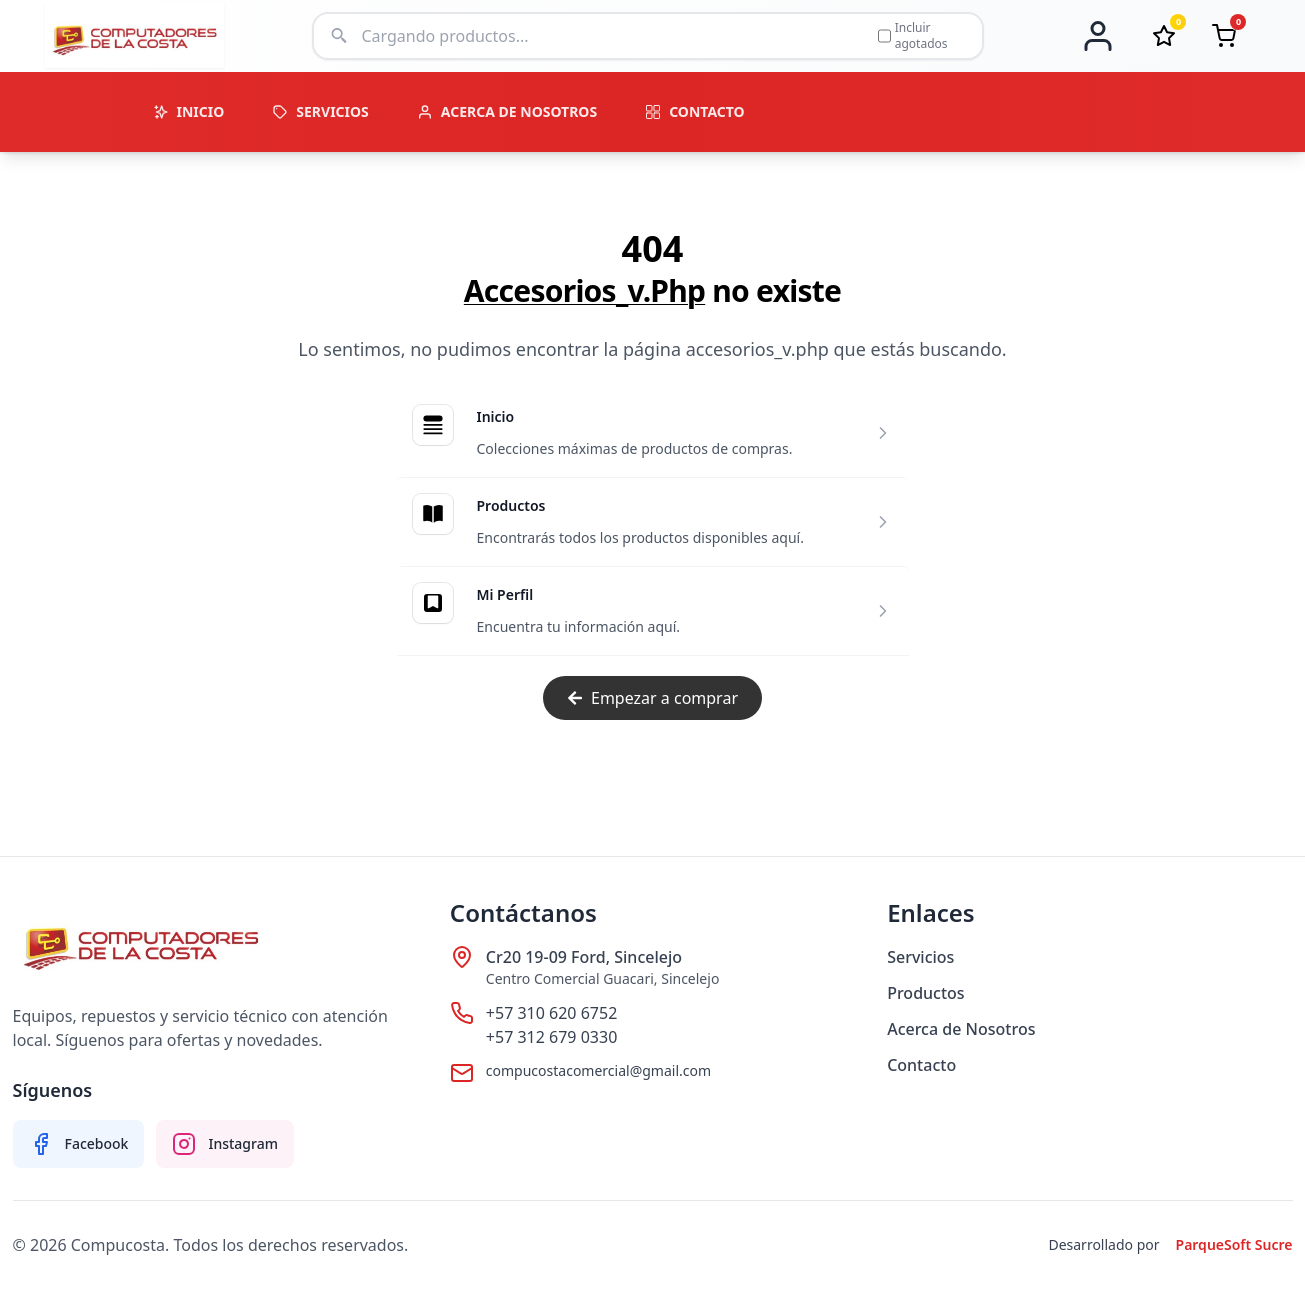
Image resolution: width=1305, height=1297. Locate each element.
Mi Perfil (505, 594)
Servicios (920, 957)
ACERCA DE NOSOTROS (507, 111)
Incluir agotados (913, 36)
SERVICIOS (320, 111)
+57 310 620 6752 (551, 1013)
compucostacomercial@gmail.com (598, 1070)
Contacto (921, 1065)
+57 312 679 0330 (551, 1037)
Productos (511, 505)
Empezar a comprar (652, 698)
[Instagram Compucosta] (225, 1144)
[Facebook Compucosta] (79, 1144)
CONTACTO (695, 111)
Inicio (496, 416)
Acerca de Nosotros (961, 1029)
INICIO (189, 111)
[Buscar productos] (613, 36)
